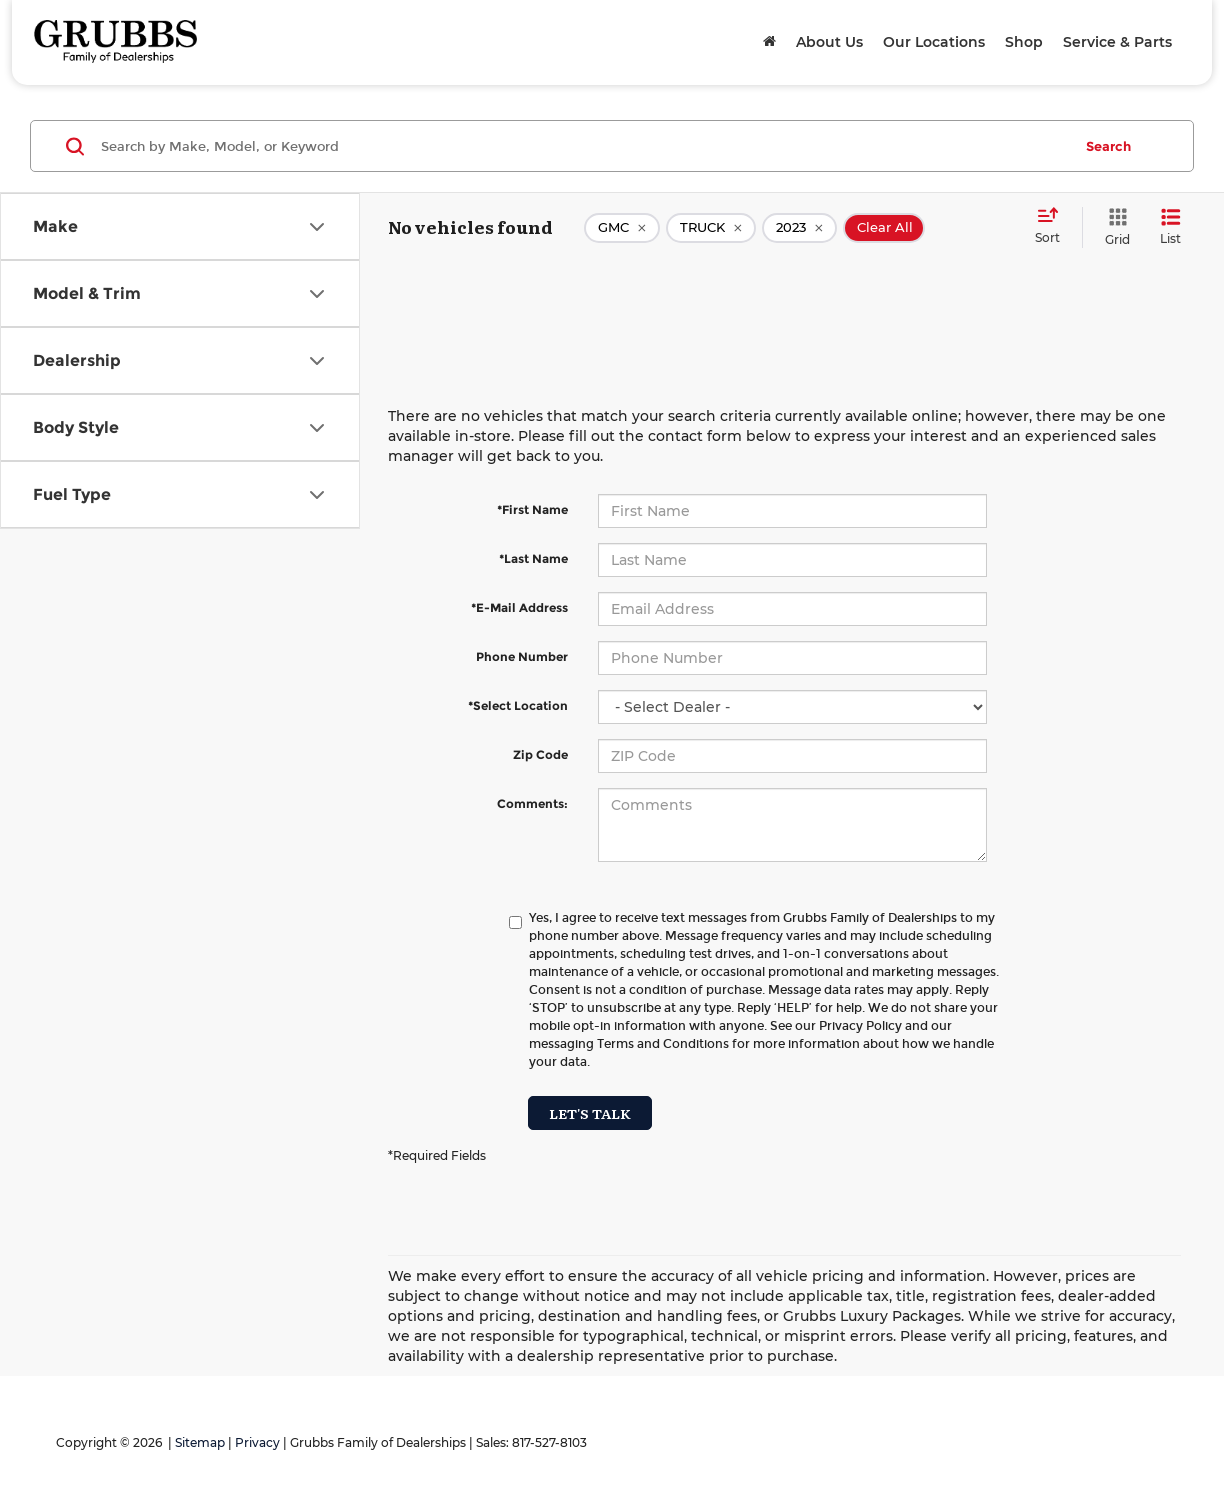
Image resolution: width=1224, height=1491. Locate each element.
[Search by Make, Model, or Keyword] (583, 146)
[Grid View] (1113, 227)
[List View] (1170, 227)
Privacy (257, 1442)
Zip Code (540, 754)
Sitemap (200, 1442)
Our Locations (934, 42)
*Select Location (518, 705)
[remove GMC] (622, 228)
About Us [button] (829, 42)
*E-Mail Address (519, 607)
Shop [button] (1024, 42)
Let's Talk (590, 1113)
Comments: (532, 803)
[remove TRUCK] (711, 228)
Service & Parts (1117, 42)
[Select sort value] (1053, 227)
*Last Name (533, 558)
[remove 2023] (799, 228)
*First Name (532, 509)
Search (1108, 146)
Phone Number (522, 656)
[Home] (769, 42)
